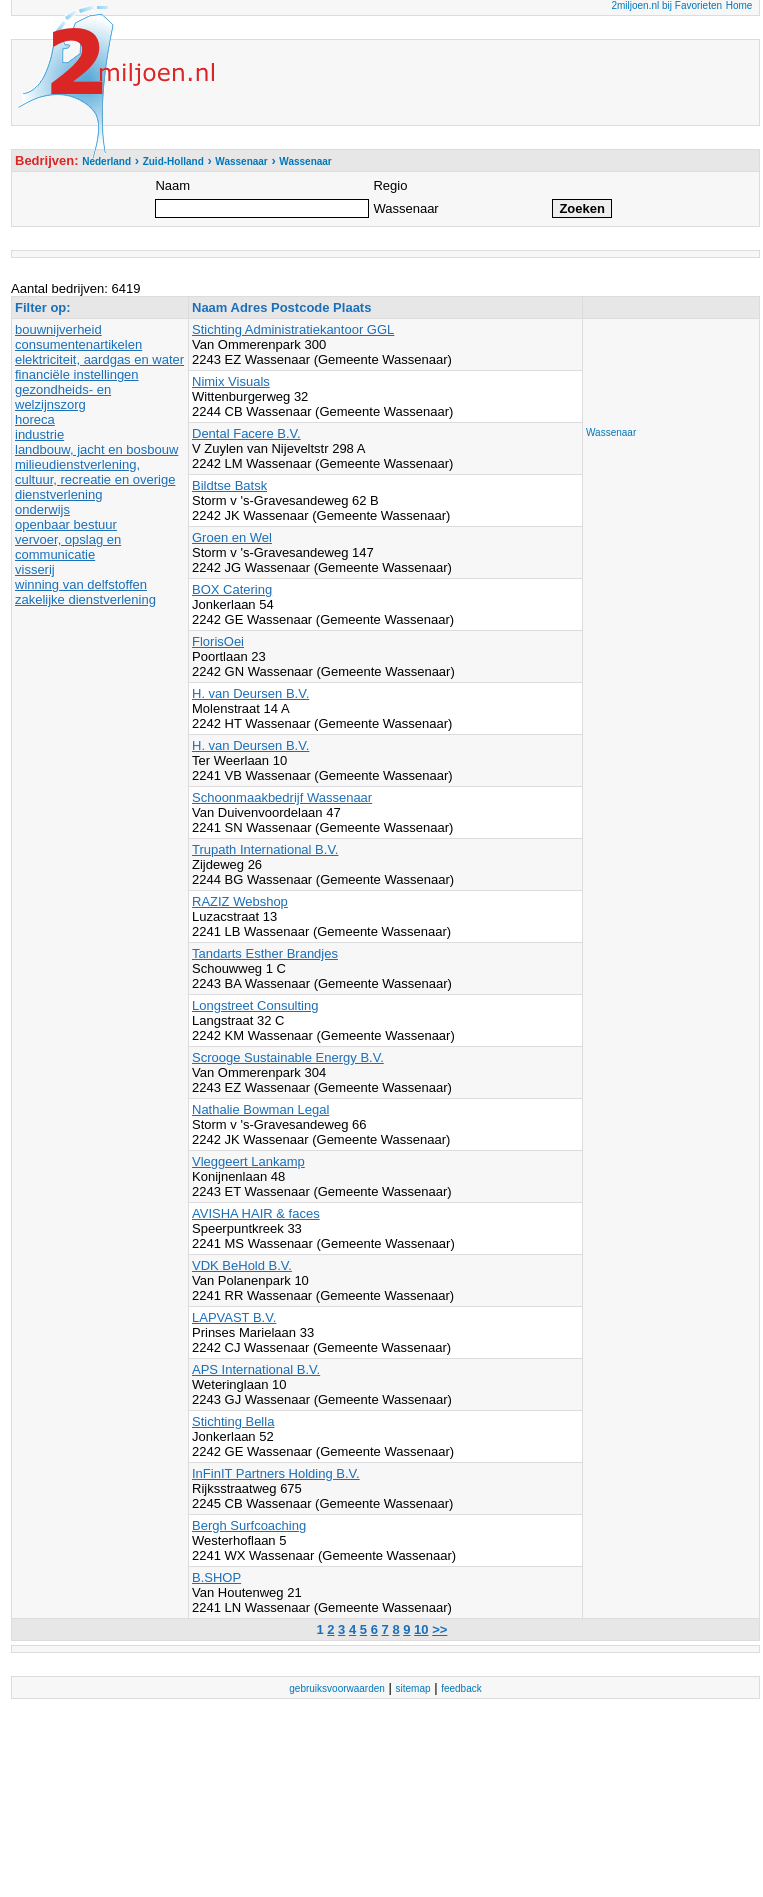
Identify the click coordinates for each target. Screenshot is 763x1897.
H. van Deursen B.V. (250, 693)
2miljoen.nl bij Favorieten (666, 5)
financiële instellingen (77, 374)
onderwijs (42, 509)
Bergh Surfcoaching (249, 1525)
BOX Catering (232, 589)
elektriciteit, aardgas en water (99, 359)
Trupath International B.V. (265, 849)
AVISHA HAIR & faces (256, 1213)
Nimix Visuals (231, 381)
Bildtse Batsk (229, 485)
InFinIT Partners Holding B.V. (276, 1473)
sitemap (413, 1688)
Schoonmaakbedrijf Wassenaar (282, 797)
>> (439, 1629)
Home (739, 5)
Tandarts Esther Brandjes (265, 953)
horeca (35, 419)
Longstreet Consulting (255, 1005)
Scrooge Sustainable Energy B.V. (288, 1057)
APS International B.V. (256, 1369)
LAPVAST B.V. (234, 1317)
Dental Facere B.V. (246, 433)
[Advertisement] (666, 367)
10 (421, 1629)
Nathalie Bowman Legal (260, 1109)
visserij (35, 569)
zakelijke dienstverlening (85, 599)
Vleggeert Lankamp (248, 1161)
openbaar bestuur (66, 524)
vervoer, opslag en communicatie (68, 547)
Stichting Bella (233, 1421)
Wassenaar (611, 432)
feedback (461, 1688)
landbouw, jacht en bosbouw (96, 449)
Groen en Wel (232, 537)
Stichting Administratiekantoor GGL (293, 329)
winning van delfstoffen (81, 584)
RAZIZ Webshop (240, 901)
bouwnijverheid (58, 329)
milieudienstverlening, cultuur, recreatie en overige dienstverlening (95, 479)
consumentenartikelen (78, 344)
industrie (39, 434)
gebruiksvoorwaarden (337, 1688)
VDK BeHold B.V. (242, 1265)
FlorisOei (218, 641)
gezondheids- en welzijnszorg (63, 397)
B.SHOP (216, 1577)
